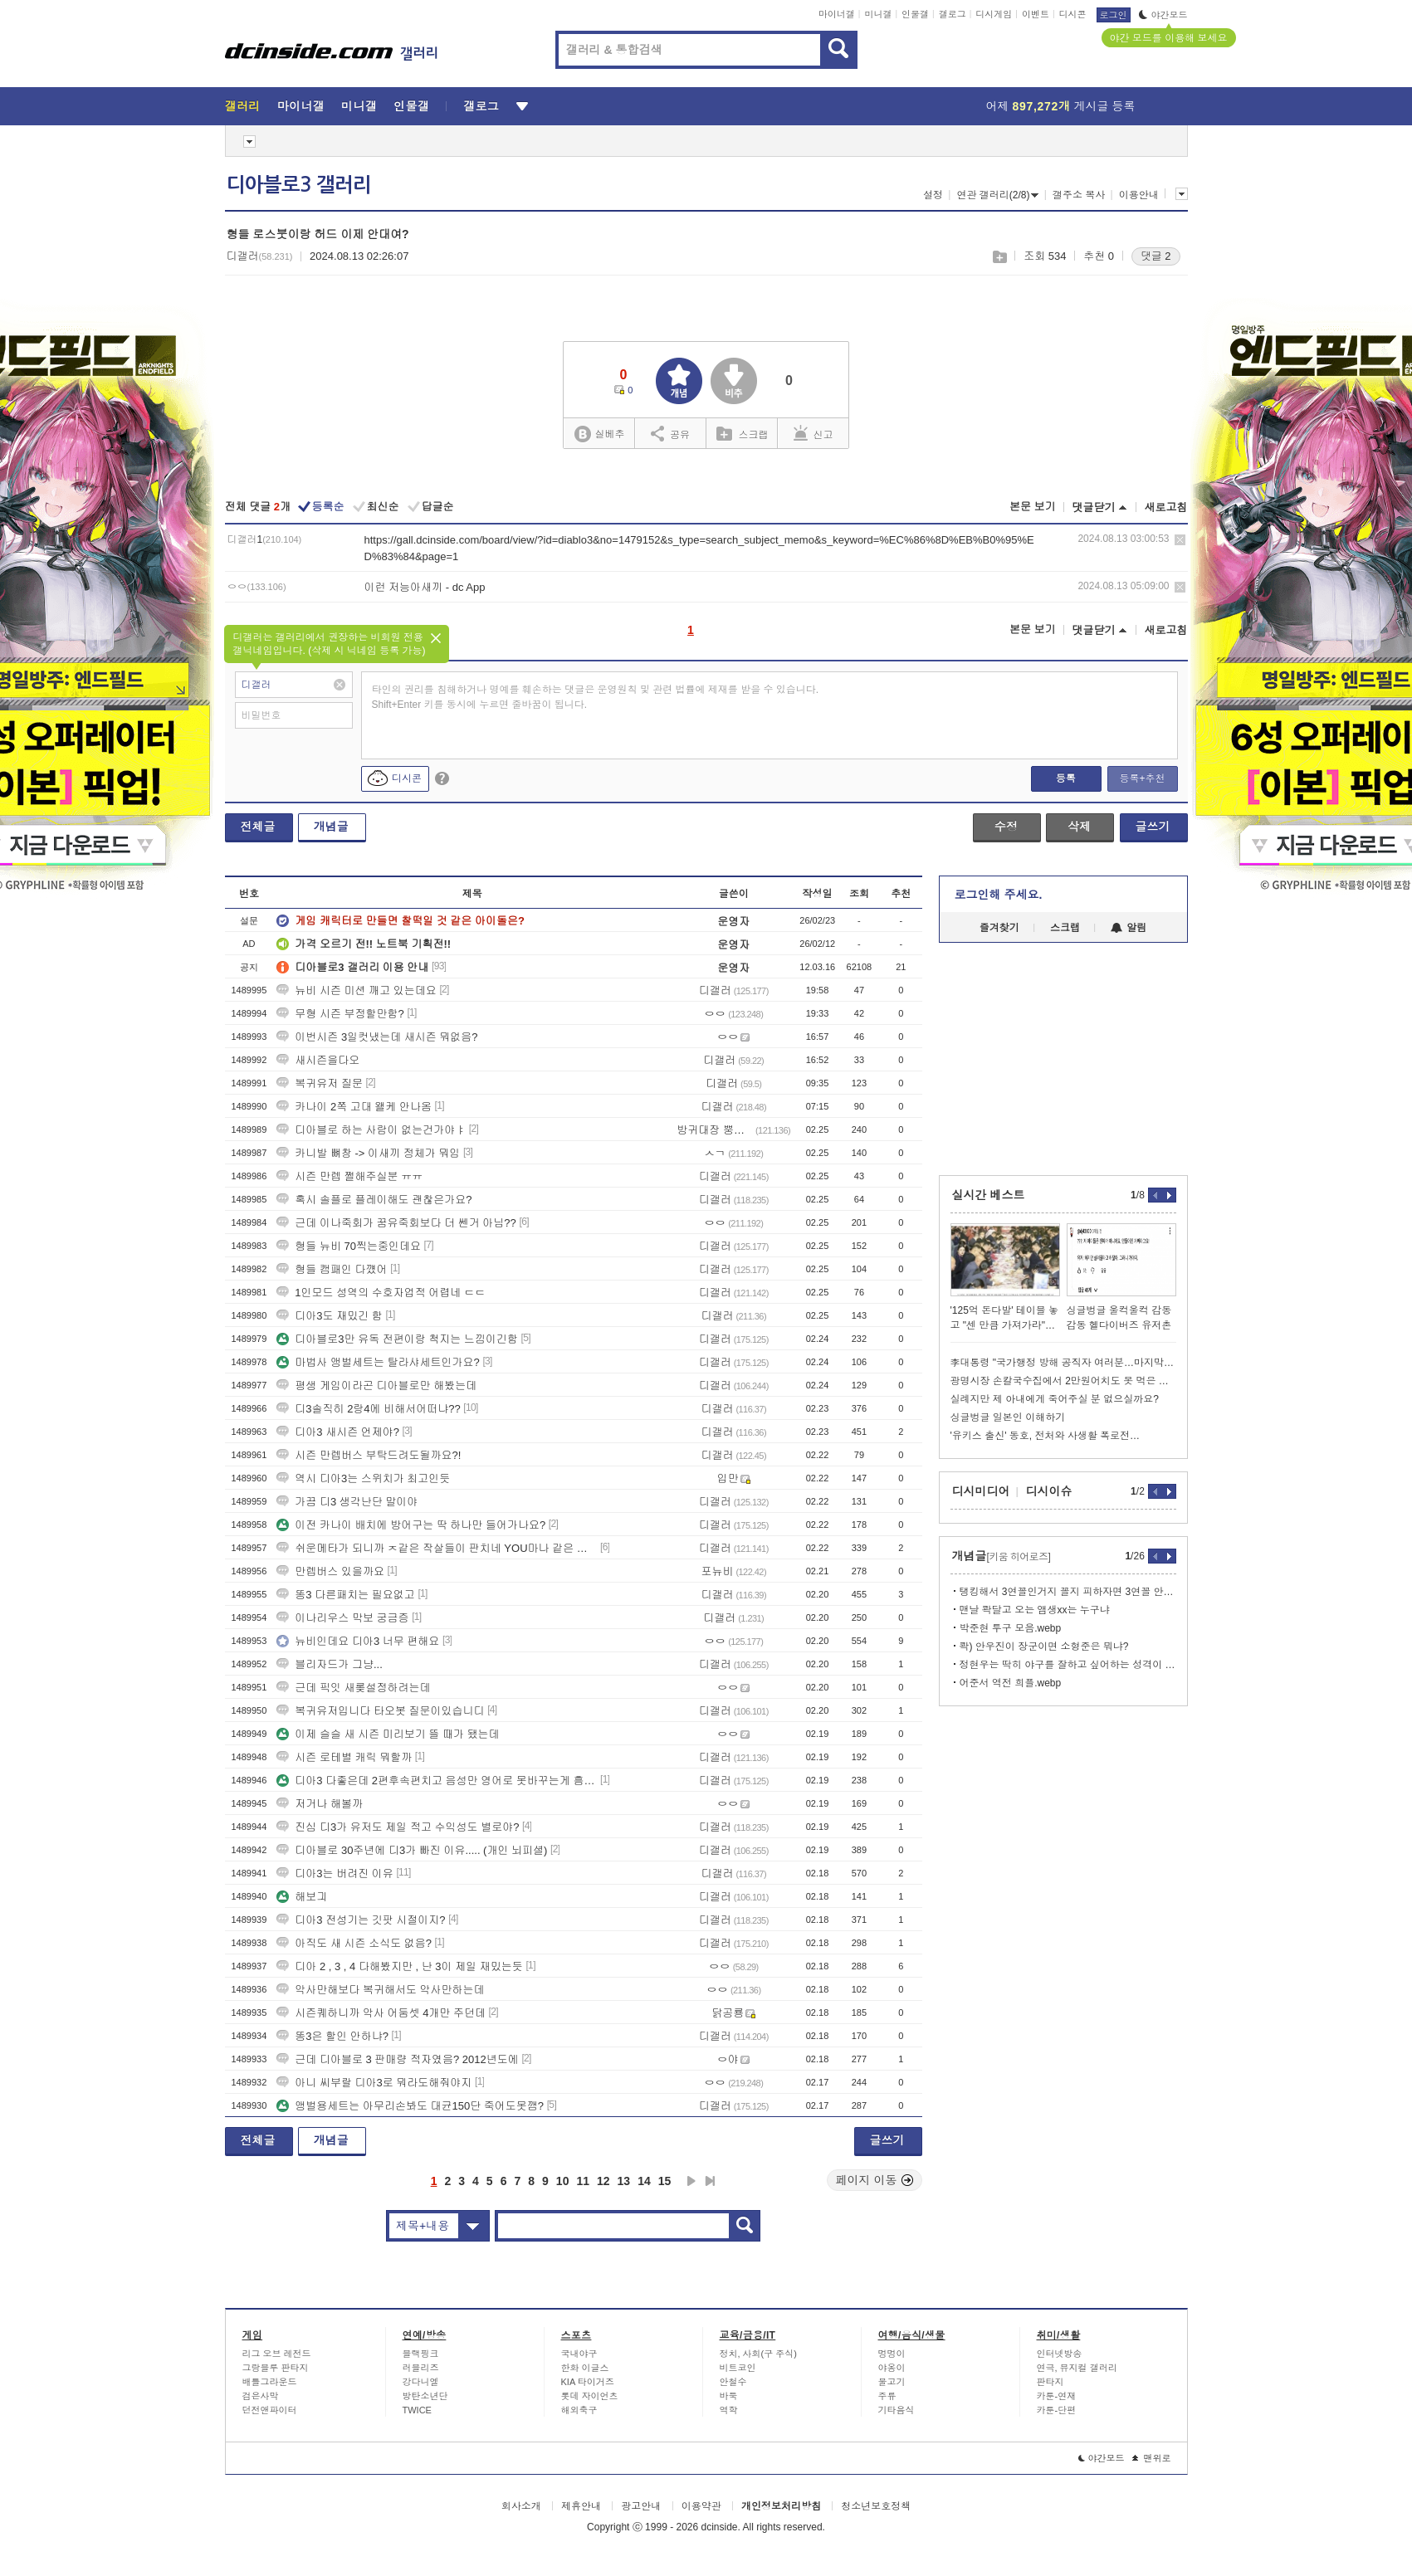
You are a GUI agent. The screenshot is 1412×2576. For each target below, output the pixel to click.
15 (665, 2181)
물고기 (892, 2382)
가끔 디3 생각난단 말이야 (347, 1501)
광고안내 (641, 2506)
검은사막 (260, 2396)
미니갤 (878, 14)
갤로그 (952, 14)
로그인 (1113, 15)
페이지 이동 (875, 2180)
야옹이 (892, 2368)
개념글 (331, 826)
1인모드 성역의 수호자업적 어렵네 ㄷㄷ (381, 1292)
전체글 (258, 826)
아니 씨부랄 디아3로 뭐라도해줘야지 (373, 2082)
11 (582, 2181)
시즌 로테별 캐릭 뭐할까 (344, 1757)
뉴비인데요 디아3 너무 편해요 (357, 1641)
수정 (1006, 826)
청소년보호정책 (876, 2506)
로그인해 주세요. (999, 894)
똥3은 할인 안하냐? (332, 2036)
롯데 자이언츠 (589, 2396)
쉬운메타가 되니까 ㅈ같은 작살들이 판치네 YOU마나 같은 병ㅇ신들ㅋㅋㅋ (436, 1548)
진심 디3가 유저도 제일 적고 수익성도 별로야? (397, 1827)
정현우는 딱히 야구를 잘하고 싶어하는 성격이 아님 (1068, 1665)
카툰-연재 (1057, 2396)
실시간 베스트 (988, 1195)
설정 (933, 195)
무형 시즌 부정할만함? (339, 1013)
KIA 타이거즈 (587, 2382)
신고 (813, 433)
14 (644, 2181)
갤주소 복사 (1079, 195)
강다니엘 (421, 2382)
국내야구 (579, 2354)
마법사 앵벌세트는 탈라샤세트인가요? (377, 1362)
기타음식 (896, 2410)
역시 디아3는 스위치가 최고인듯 (363, 1478)
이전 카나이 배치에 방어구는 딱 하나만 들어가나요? (410, 1525)
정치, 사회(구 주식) (759, 2354)
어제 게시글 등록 (1061, 106)
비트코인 (738, 2368)
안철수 (733, 2382)
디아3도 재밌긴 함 (329, 1316)
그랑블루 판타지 (275, 2368)
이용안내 (1139, 195)
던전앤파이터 (269, 2410)
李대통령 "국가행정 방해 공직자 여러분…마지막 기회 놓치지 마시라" (1063, 1362)
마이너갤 (836, 14)
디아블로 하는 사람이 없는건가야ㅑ (371, 1130)
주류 (887, 2396)
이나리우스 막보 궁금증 (342, 1618)
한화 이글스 (585, 2368)
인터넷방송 (1059, 2354)
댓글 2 (1156, 256)
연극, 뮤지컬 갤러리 (1077, 2368)
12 (603, 2181)
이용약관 (701, 2506)
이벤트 (1035, 14)
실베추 (599, 434)
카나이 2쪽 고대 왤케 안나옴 (354, 1106)
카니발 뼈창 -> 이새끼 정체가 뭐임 (368, 1153)
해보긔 (301, 1897)
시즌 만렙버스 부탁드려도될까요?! (368, 1455)
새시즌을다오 (317, 1060)
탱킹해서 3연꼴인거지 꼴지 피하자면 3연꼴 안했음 (1068, 1592)
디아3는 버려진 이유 (334, 1873)
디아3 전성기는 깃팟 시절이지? (360, 1920)
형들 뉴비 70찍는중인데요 (348, 1246)
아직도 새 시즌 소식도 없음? (354, 1943)
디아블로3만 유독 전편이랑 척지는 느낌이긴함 (397, 1339)
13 (624, 2181)
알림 (1128, 928)
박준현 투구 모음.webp (1011, 1628)
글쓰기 (1153, 826)
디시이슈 (1049, 1491)
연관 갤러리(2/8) (997, 195)
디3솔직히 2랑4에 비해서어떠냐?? (368, 1409)
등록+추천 (1142, 778)
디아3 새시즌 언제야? (337, 1432)
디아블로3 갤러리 (299, 185)
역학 (729, 2410)
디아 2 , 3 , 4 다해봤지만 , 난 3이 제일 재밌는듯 (399, 1966)
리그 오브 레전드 (276, 2354)
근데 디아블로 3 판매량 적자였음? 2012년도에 (397, 2059)
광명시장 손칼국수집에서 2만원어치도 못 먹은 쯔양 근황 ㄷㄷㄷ (1063, 1381)
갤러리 (243, 106)
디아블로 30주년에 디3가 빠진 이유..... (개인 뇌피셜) (411, 1850)
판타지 (1050, 2382)
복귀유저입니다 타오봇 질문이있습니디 (380, 1711)
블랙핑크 (421, 2354)
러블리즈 (421, 2368)
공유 (670, 433)
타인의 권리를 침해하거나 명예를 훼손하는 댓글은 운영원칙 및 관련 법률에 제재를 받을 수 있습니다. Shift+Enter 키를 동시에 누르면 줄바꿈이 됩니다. (595, 697)
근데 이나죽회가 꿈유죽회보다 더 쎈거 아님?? (396, 1223)
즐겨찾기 (999, 928)
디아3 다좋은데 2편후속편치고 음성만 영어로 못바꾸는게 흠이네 (436, 1780)
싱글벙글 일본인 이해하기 (1008, 1417)
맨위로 (1151, 2458)
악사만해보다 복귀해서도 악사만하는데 (380, 1989)
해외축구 (579, 2410)
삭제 (1180, 539)
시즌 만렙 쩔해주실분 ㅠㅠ (349, 1176)
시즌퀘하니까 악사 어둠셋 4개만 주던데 (381, 2013)
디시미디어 (981, 1491)
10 (562, 2181)
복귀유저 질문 (319, 1083)
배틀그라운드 (269, 2382)
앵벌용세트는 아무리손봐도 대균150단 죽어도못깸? (410, 2106)
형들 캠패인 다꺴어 (331, 1269)
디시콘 (1073, 14)
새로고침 (1166, 507)
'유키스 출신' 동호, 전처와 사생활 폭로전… (1045, 1436)
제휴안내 (581, 2506)
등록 (1066, 778)
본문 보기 (1032, 506)
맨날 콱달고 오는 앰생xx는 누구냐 (1035, 1610)
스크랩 (999, 257)
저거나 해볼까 (319, 1804)
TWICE (417, 2410)
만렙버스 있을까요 (330, 1571)
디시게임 (993, 14)
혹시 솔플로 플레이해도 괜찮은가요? (373, 1199)
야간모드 (1163, 15)
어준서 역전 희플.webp (1011, 1683)
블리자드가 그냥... (329, 1664)
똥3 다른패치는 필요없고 (345, 1594)
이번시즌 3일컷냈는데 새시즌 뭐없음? (376, 1037)
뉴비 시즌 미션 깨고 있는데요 (356, 990)
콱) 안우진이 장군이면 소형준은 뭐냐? (1044, 1646)
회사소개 (521, 2506)
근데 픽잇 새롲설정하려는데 (353, 1687)
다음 (691, 2181)
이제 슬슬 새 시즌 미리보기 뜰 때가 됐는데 (387, 1734)
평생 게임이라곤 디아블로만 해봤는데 (376, 1385)
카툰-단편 (1057, 2410)
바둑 (729, 2396)
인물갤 (915, 14)
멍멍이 (892, 2354)
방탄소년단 (425, 2396)
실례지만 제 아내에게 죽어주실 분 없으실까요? (1054, 1399)
